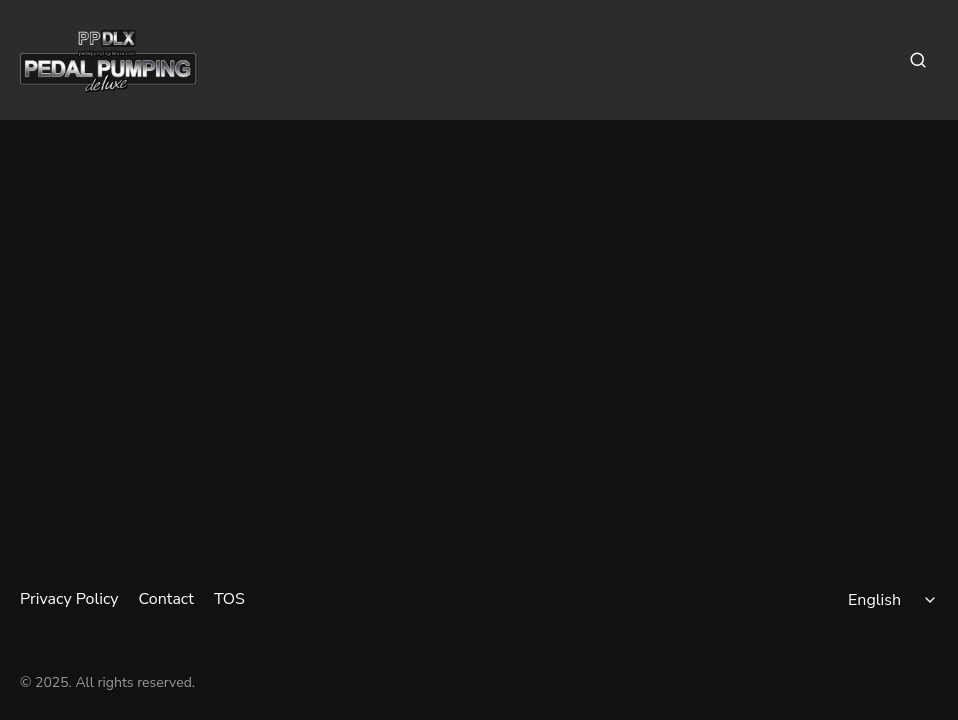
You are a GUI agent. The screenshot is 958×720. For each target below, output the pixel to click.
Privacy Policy (69, 599)
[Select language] (895, 600)
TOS (229, 599)
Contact (166, 599)
